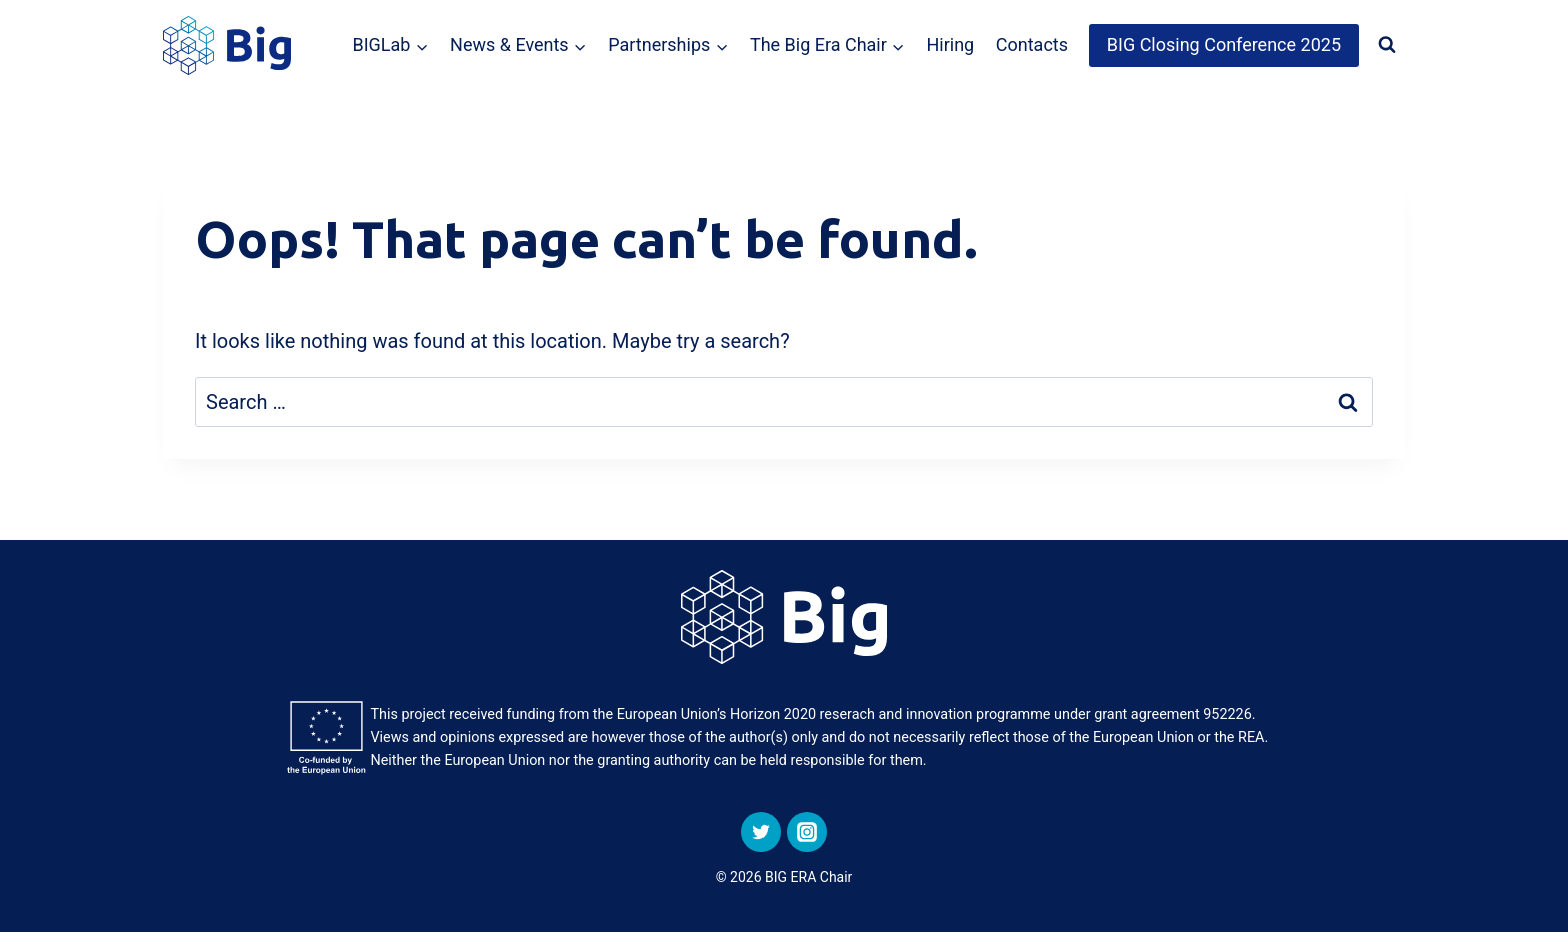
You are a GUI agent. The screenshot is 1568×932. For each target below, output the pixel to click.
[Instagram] (807, 832)
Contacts (1032, 44)
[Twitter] (761, 832)
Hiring (950, 44)
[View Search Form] (1387, 45)
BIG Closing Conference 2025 (1224, 44)
